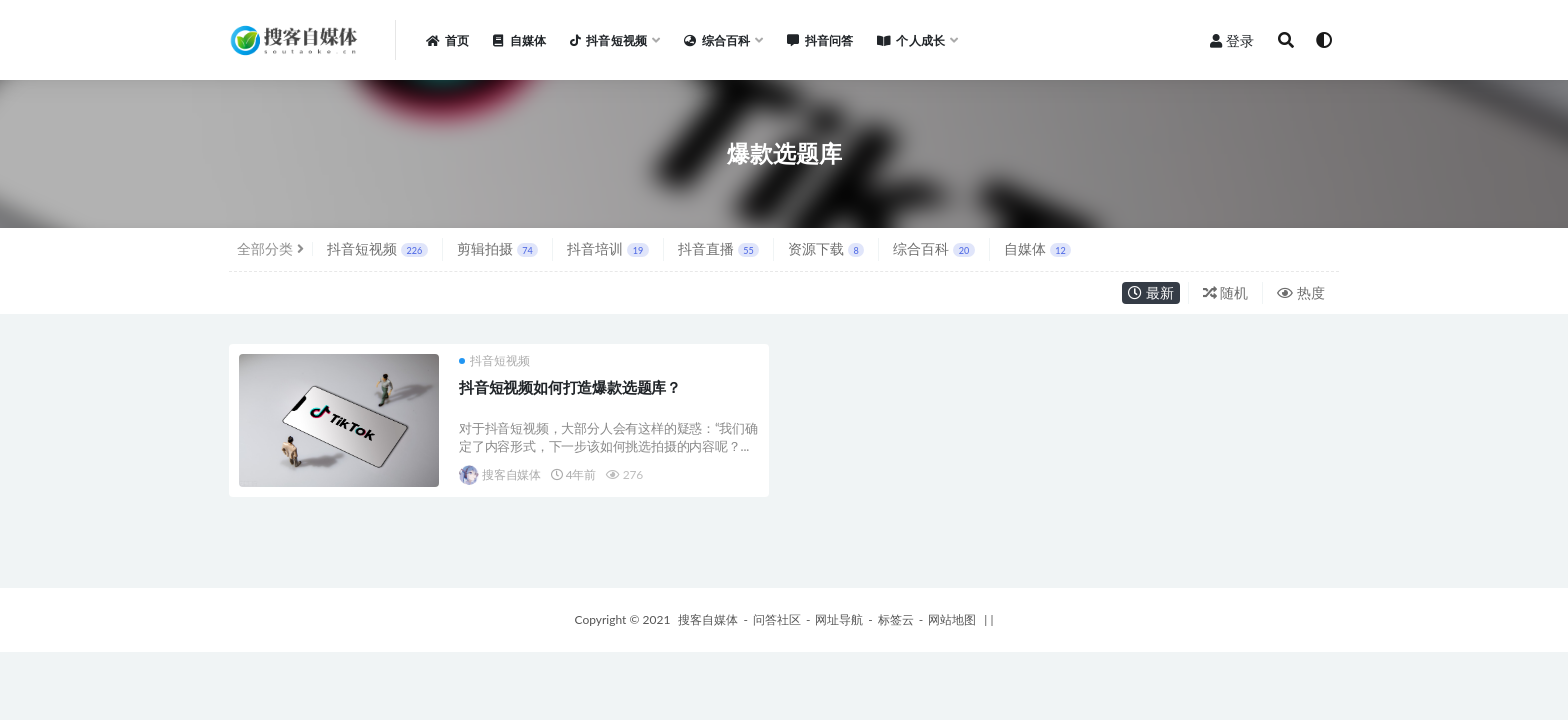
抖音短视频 (377, 248)
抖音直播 (718, 248)
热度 (1301, 292)
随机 (1226, 292)
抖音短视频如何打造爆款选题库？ (570, 387)
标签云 (896, 619)
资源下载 (826, 248)
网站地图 (952, 619)
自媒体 (1037, 248)
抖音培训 (607, 248)
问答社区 (777, 619)
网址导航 (839, 619)
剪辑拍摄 (497, 248)
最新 (1151, 292)
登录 (1232, 40)
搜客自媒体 (500, 475)
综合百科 (933, 248)
